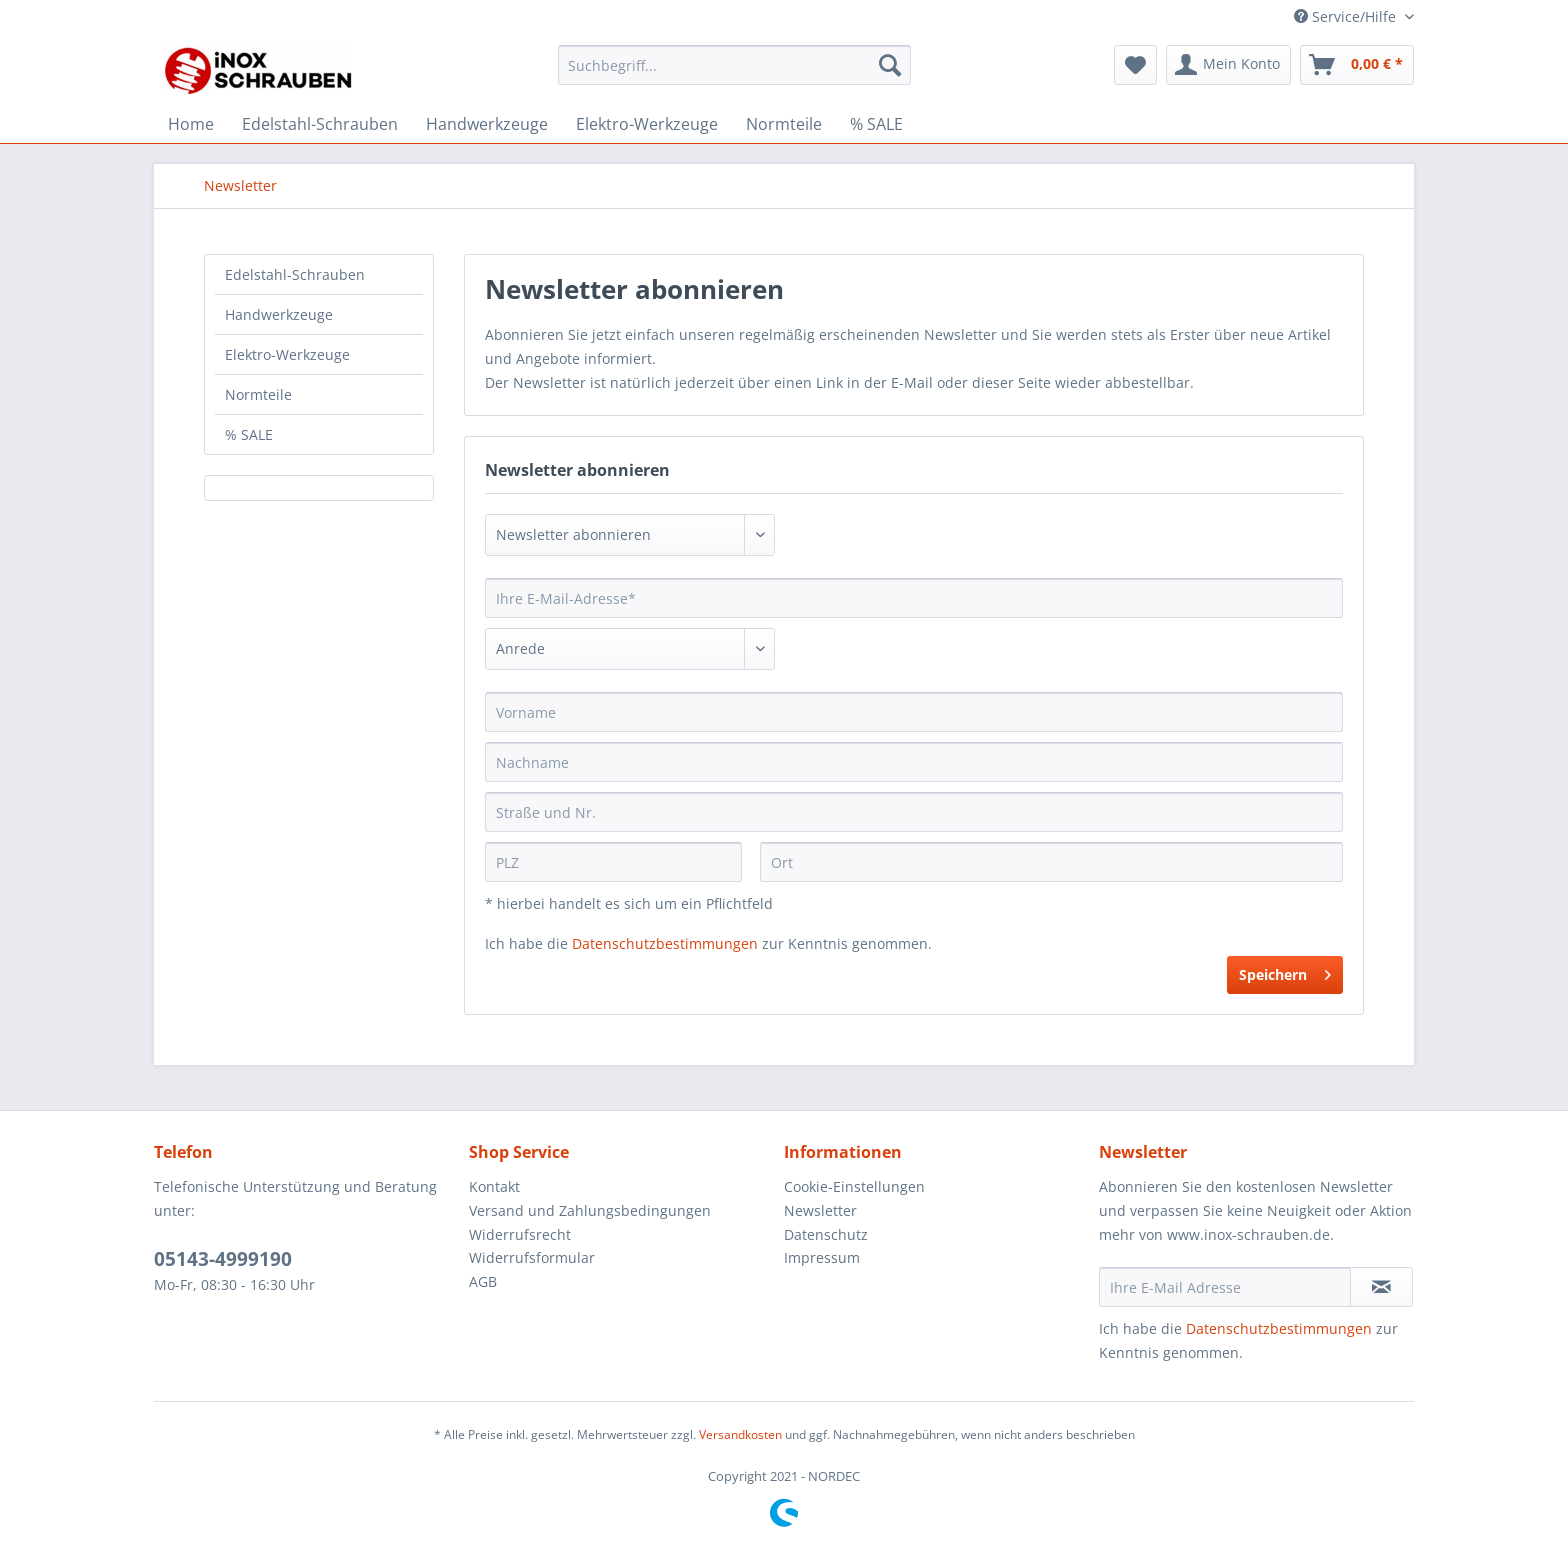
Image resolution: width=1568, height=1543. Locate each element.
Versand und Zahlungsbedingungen (590, 1210)
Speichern (1285, 971)
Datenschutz (826, 1234)
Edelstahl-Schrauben (295, 274)
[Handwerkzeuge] (487, 124)
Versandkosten (740, 1434)
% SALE (249, 434)
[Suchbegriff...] (734, 65)
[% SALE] (876, 124)
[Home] (191, 124)
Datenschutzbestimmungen (665, 943)
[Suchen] (890, 65)
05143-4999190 (223, 1259)
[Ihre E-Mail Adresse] (1225, 1287)
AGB (483, 1281)
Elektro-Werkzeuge (287, 354)
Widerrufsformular (532, 1257)
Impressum (822, 1257)
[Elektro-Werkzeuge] (647, 124)
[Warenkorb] (1357, 65)
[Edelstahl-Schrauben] (320, 124)
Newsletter (820, 1210)
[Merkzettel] (1135, 65)
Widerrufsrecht (520, 1234)
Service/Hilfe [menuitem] (1347, 16)
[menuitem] (734, 74)
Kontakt (494, 1186)
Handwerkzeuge (279, 314)
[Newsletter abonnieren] (1381, 1287)
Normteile (258, 394)
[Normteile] (784, 124)
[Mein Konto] (1228, 65)
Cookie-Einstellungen (854, 1186)
